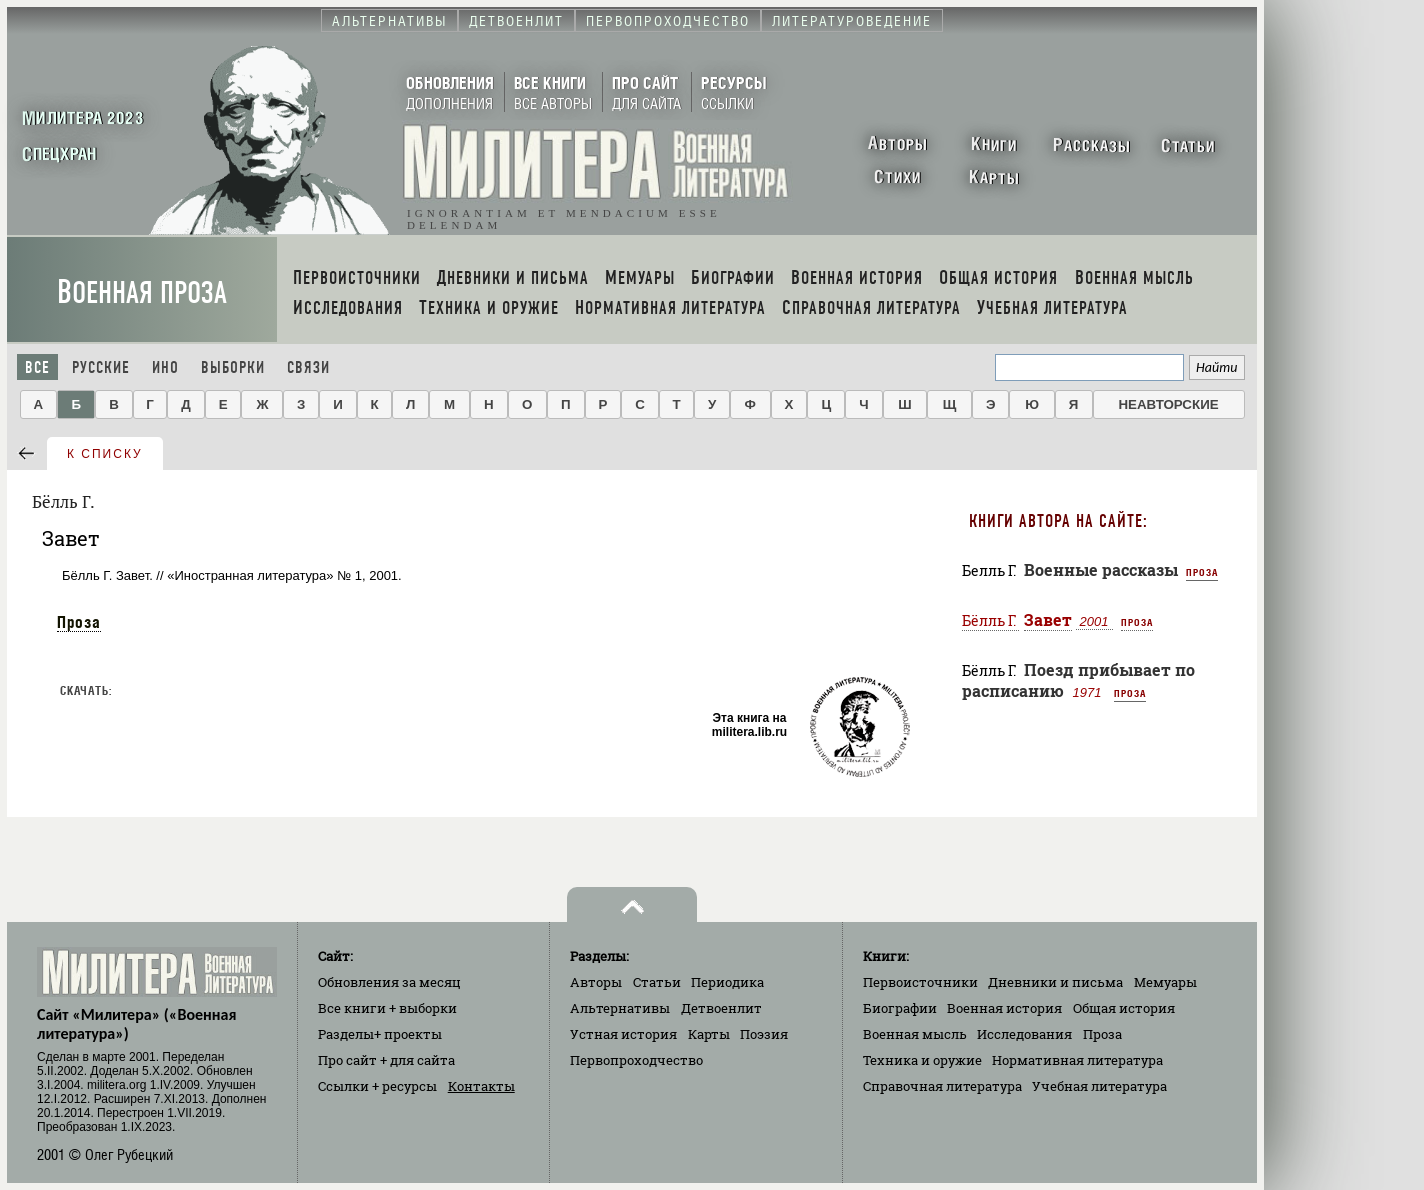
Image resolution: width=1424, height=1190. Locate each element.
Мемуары (1165, 982)
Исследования (1024, 1034)
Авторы (596, 982)
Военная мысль (915, 1034)
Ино (165, 367)
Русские (101, 367)
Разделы (380, 1034)
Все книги (387, 1008)
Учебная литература (1099, 1086)
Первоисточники (920, 982)
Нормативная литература (1077, 1060)
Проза (79, 622)
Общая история (1124, 1008)
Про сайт (386, 1060)
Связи (308, 367)
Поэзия (764, 1034)
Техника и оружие (922, 1060)
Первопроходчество (636, 1060)
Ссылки (377, 1086)
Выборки (233, 367)
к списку (105, 454)
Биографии (900, 1008)
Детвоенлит (721, 1008)
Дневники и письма (1055, 982)
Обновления (389, 982)
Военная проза (142, 292)
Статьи (657, 982)
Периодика (727, 982)
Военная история (1004, 1008)
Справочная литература (942, 1086)
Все (37, 367)
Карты (709, 1034)
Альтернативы (620, 1008)
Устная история (623, 1034)
